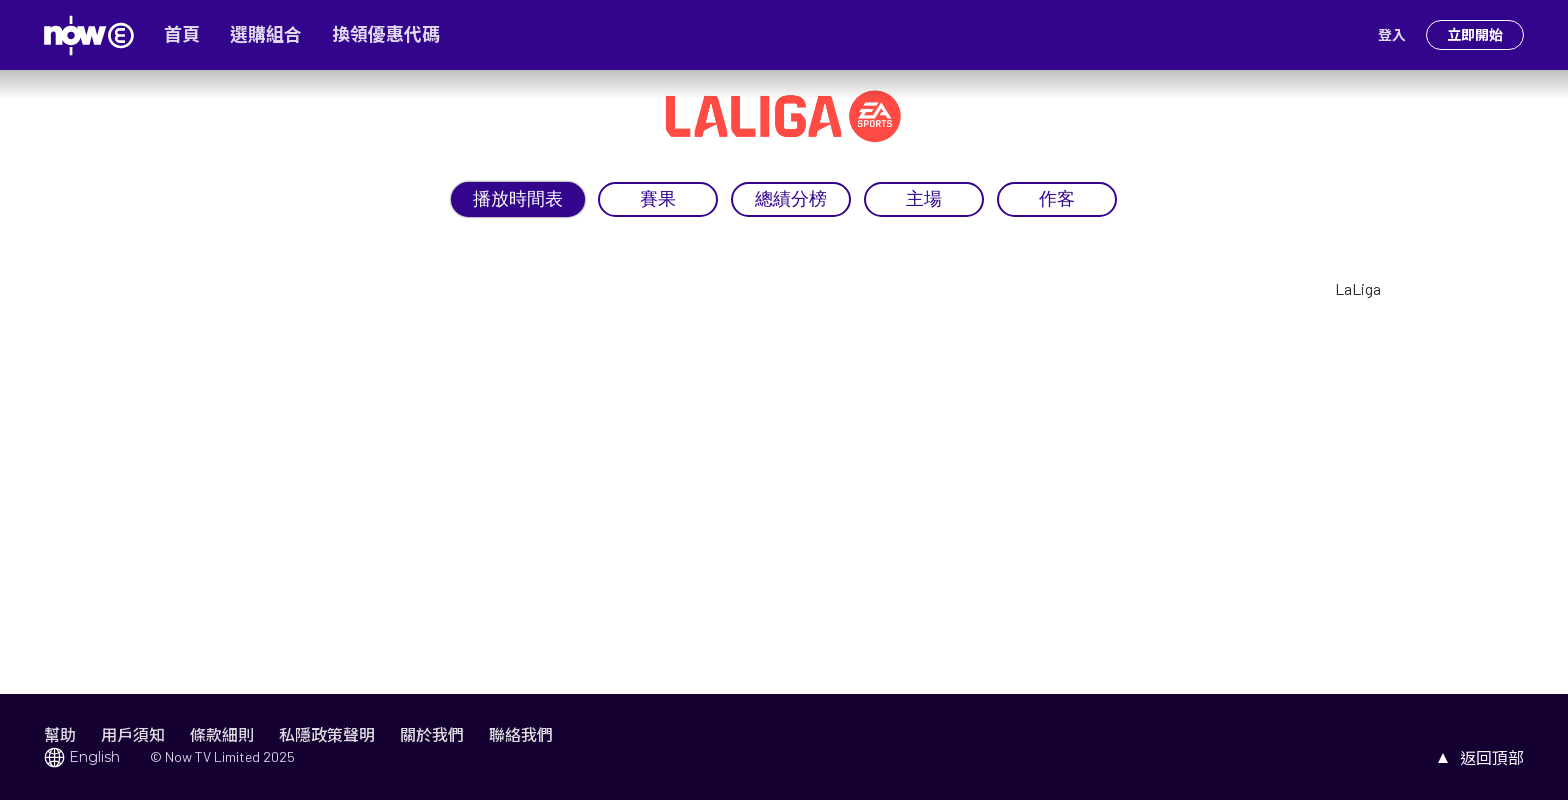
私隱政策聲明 (327, 734)
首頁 (182, 35)
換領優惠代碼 (386, 35)
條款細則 (222, 734)
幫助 (60, 734)
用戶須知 (133, 734)
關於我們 (432, 734)
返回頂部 (1492, 757)
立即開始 (1475, 35)
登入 (1392, 35)
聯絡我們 (521, 734)
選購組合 (266, 35)
